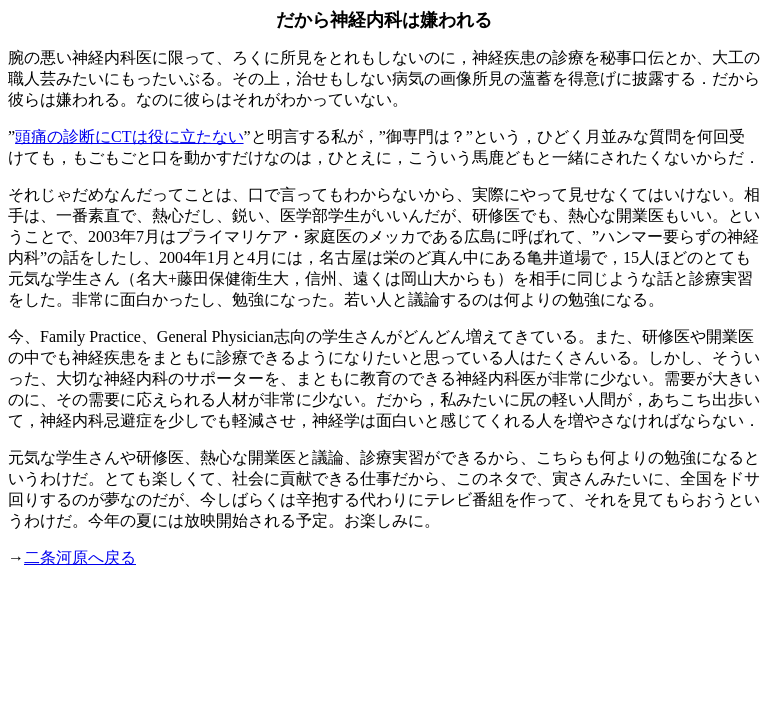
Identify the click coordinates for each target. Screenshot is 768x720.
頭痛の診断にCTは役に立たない (129, 136)
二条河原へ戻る (80, 557)
